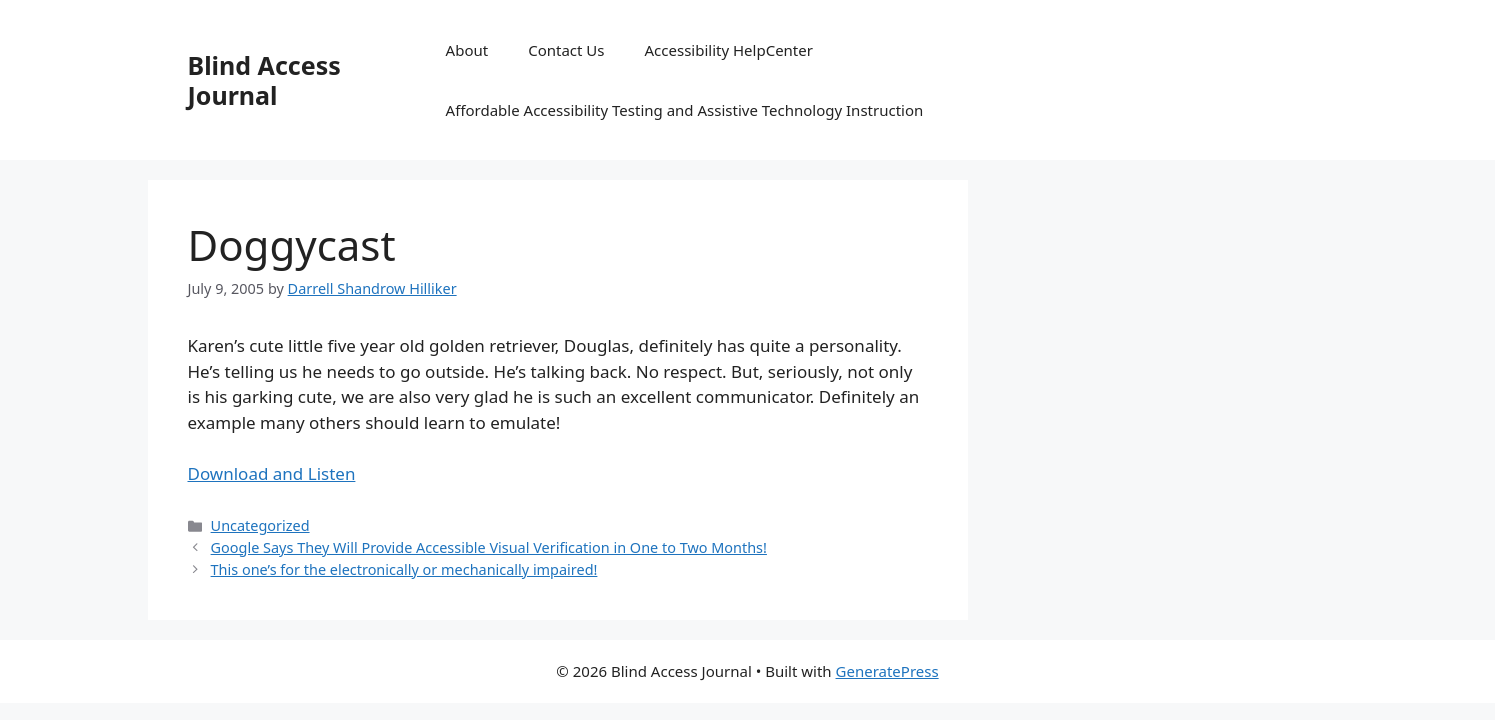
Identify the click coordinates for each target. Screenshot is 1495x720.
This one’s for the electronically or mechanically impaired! (404, 569)
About (467, 50)
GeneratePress (887, 671)
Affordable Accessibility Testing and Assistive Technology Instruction (685, 110)
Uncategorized (260, 525)
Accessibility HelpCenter (729, 50)
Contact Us (566, 50)
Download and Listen (272, 473)
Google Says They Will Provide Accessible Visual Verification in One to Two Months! (489, 547)
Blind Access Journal (264, 80)
